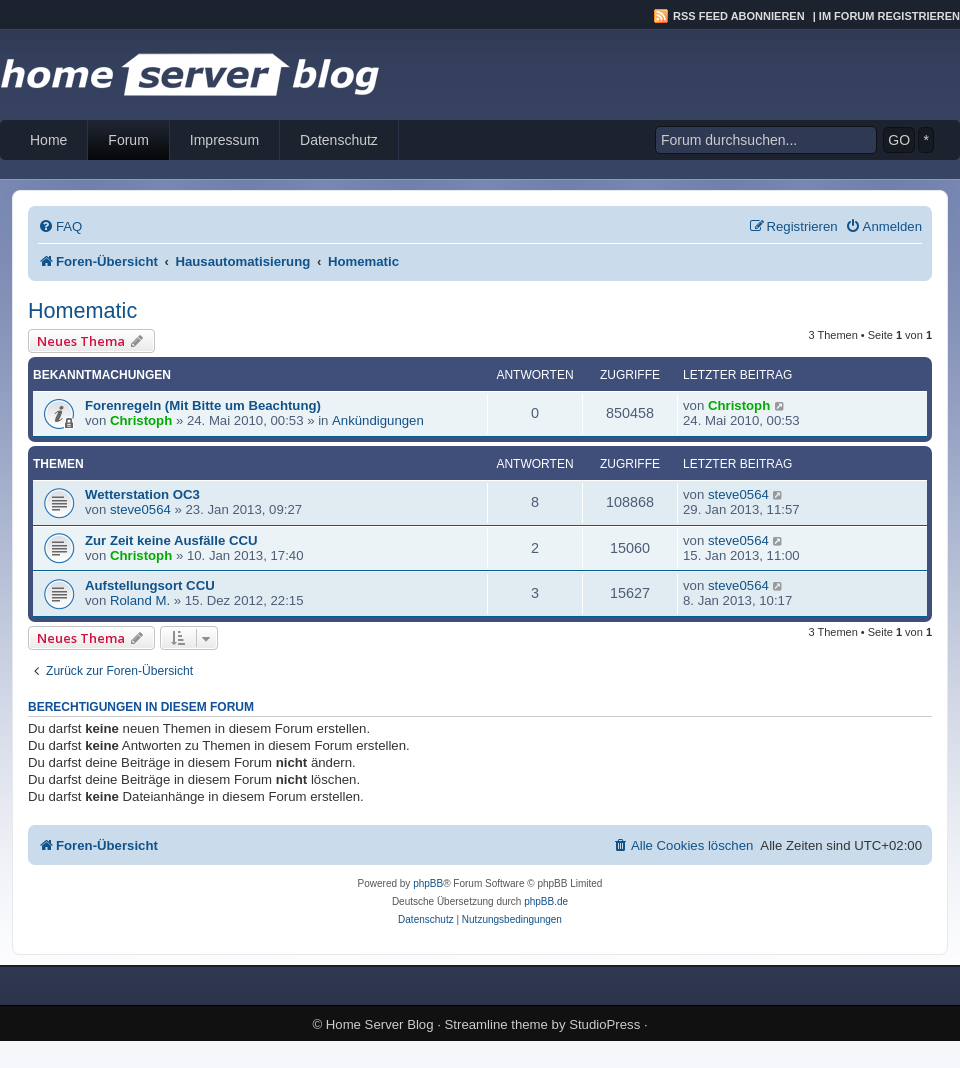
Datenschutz (339, 140)
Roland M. (140, 600)
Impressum (224, 140)
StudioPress (604, 1024)
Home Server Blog (380, 1024)
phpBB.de (546, 901)
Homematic (82, 310)
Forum (128, 140)
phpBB (428, 883)
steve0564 (140, 509)
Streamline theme (496, 1024)
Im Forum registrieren (889, 16)
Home (48, 140)
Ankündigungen (378, 420)
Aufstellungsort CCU (150, 585)
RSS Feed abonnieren (739, 16)
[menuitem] (60, 226)
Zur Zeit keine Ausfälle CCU (171, 540)
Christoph (141, 420)
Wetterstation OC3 (142, 494)
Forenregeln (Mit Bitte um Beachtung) (203, 405)
